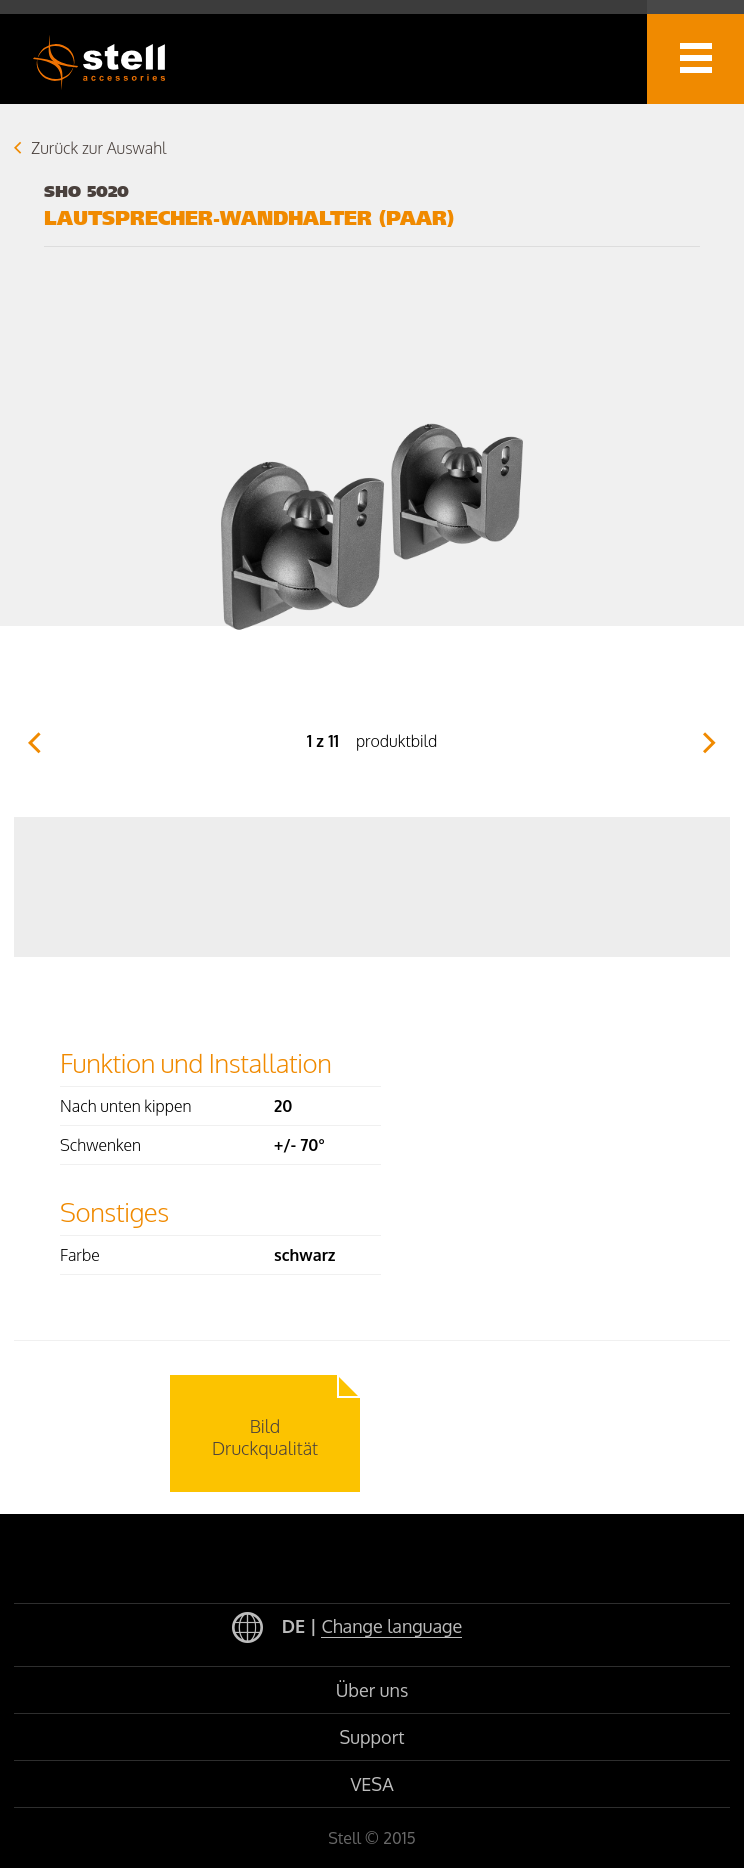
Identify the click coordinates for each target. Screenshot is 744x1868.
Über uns (372, 1690)
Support (372, 1737)
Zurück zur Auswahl (99, 148)
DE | (347, 1628)
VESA (371, 1784)
